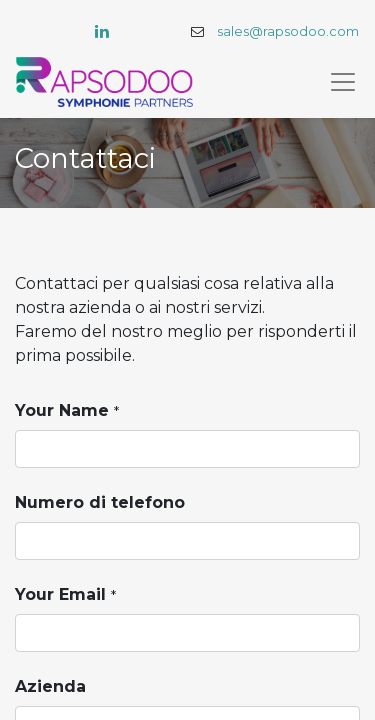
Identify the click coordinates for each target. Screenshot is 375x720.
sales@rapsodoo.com (288, 31)
